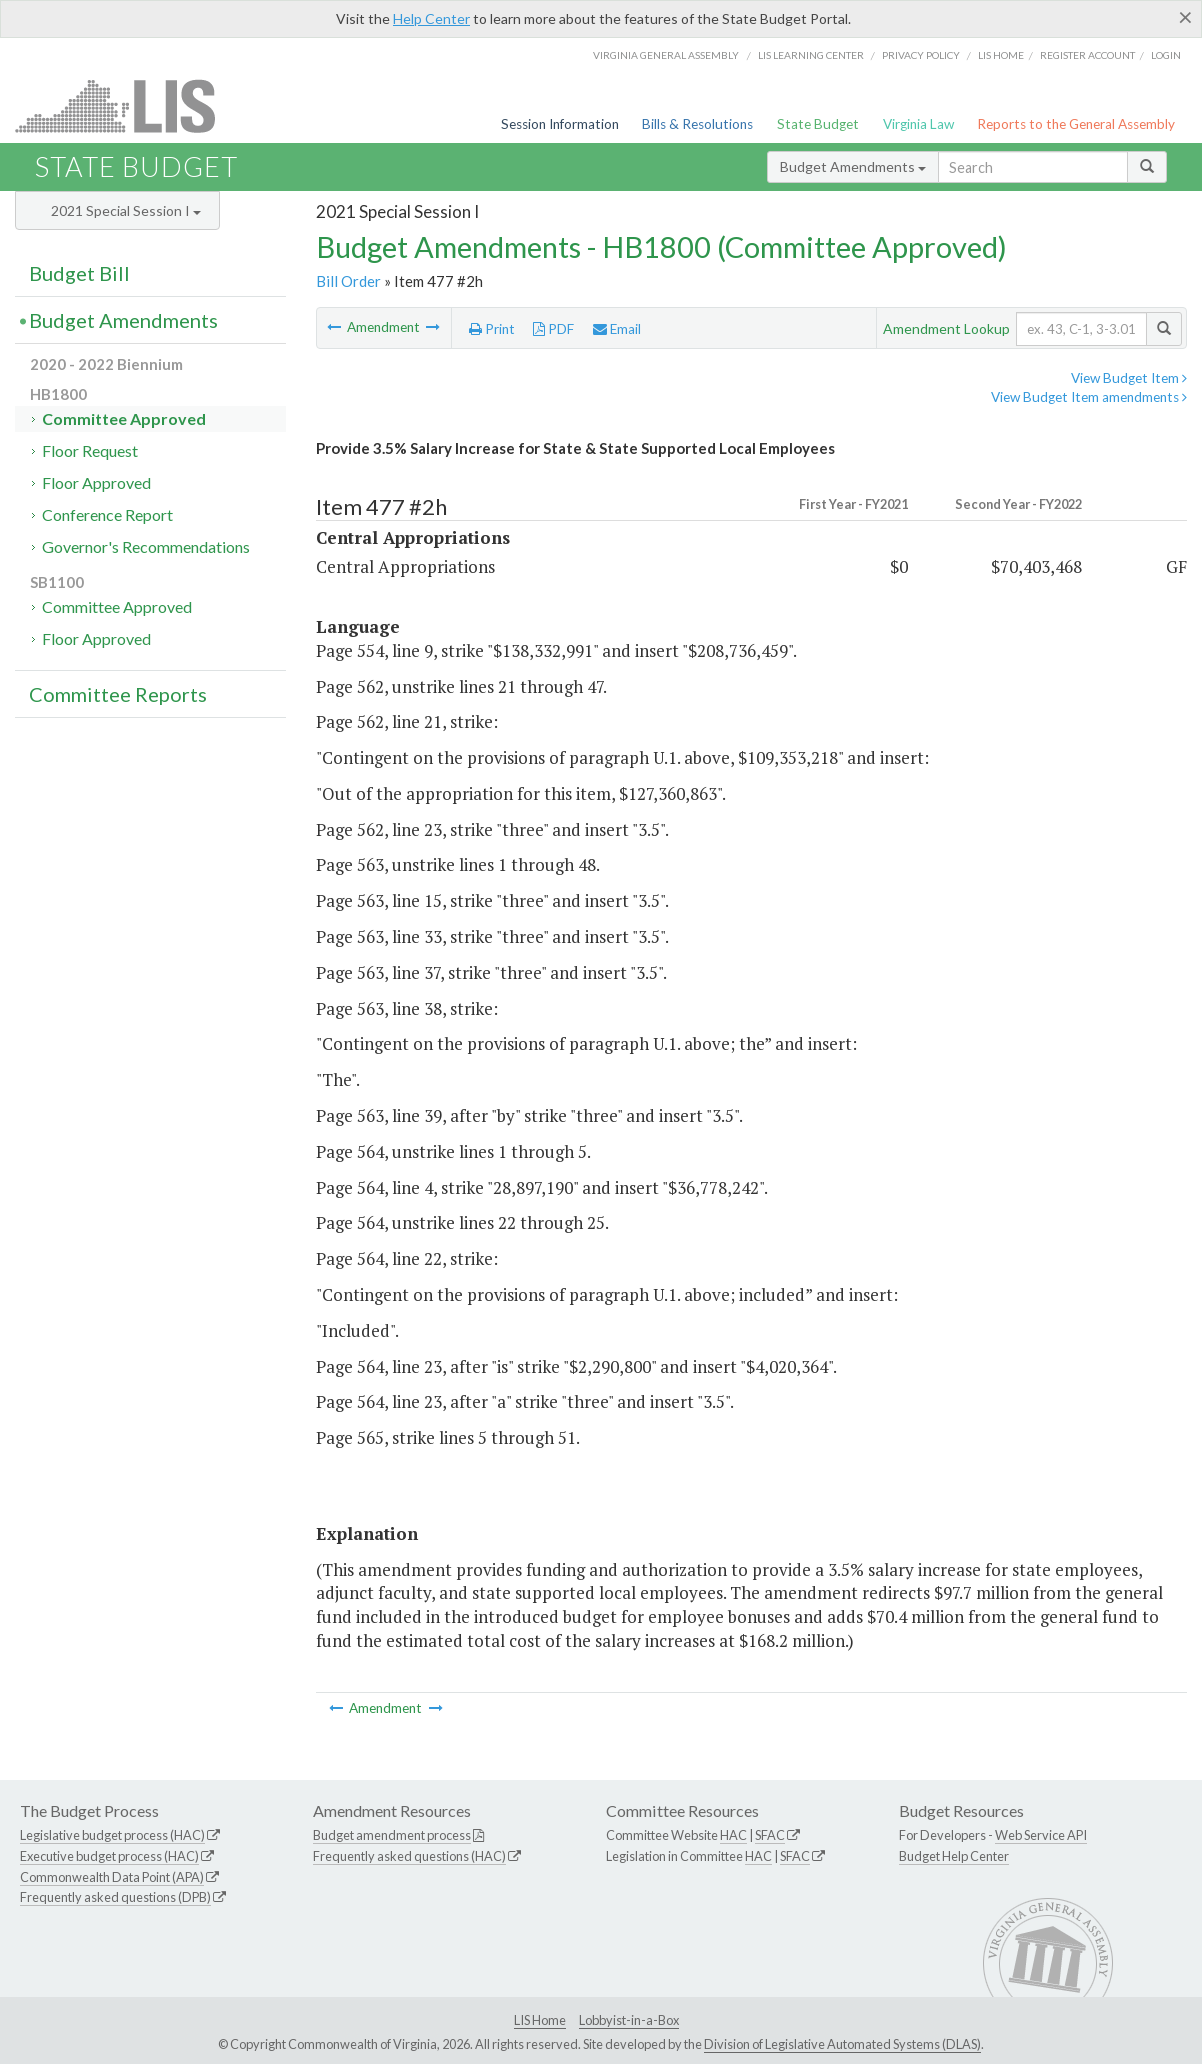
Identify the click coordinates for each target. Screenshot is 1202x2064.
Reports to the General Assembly (1076, 124)
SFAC (770, 1835)
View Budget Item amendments (1089, 397)
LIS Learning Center (811, 55)
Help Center (431, 18)
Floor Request (90, 450)
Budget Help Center (954, 1856)
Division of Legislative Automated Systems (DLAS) (842, 2044)
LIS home (1001, 55)
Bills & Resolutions (697, 124)
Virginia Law (918, 124)
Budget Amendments (853, 166)
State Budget (818, 124)
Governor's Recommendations (146, 546)
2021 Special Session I (126, 210)
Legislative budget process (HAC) (112, 1835)
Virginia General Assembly (666, 55)
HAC (733, 1835)
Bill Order (348, 281)
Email (617, 329)
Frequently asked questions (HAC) (409, 1856)
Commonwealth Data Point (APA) (112, 1877)
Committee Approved (124, 418)
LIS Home (540, 2020)
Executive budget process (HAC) (109, 1856)
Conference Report (107, 514)
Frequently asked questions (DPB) (115, 1897)
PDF (553, 329)
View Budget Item (1129, 378)
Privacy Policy (921, 55)
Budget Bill (79, 273)
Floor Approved (96, 482)
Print (492, 329)
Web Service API (1041, 1835)
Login (1166, 55)
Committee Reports (118, 694)
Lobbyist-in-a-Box (629, 2020)
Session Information (560, 124)
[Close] (1185, 17)
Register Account (1087, 55)
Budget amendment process (392, 1835)
